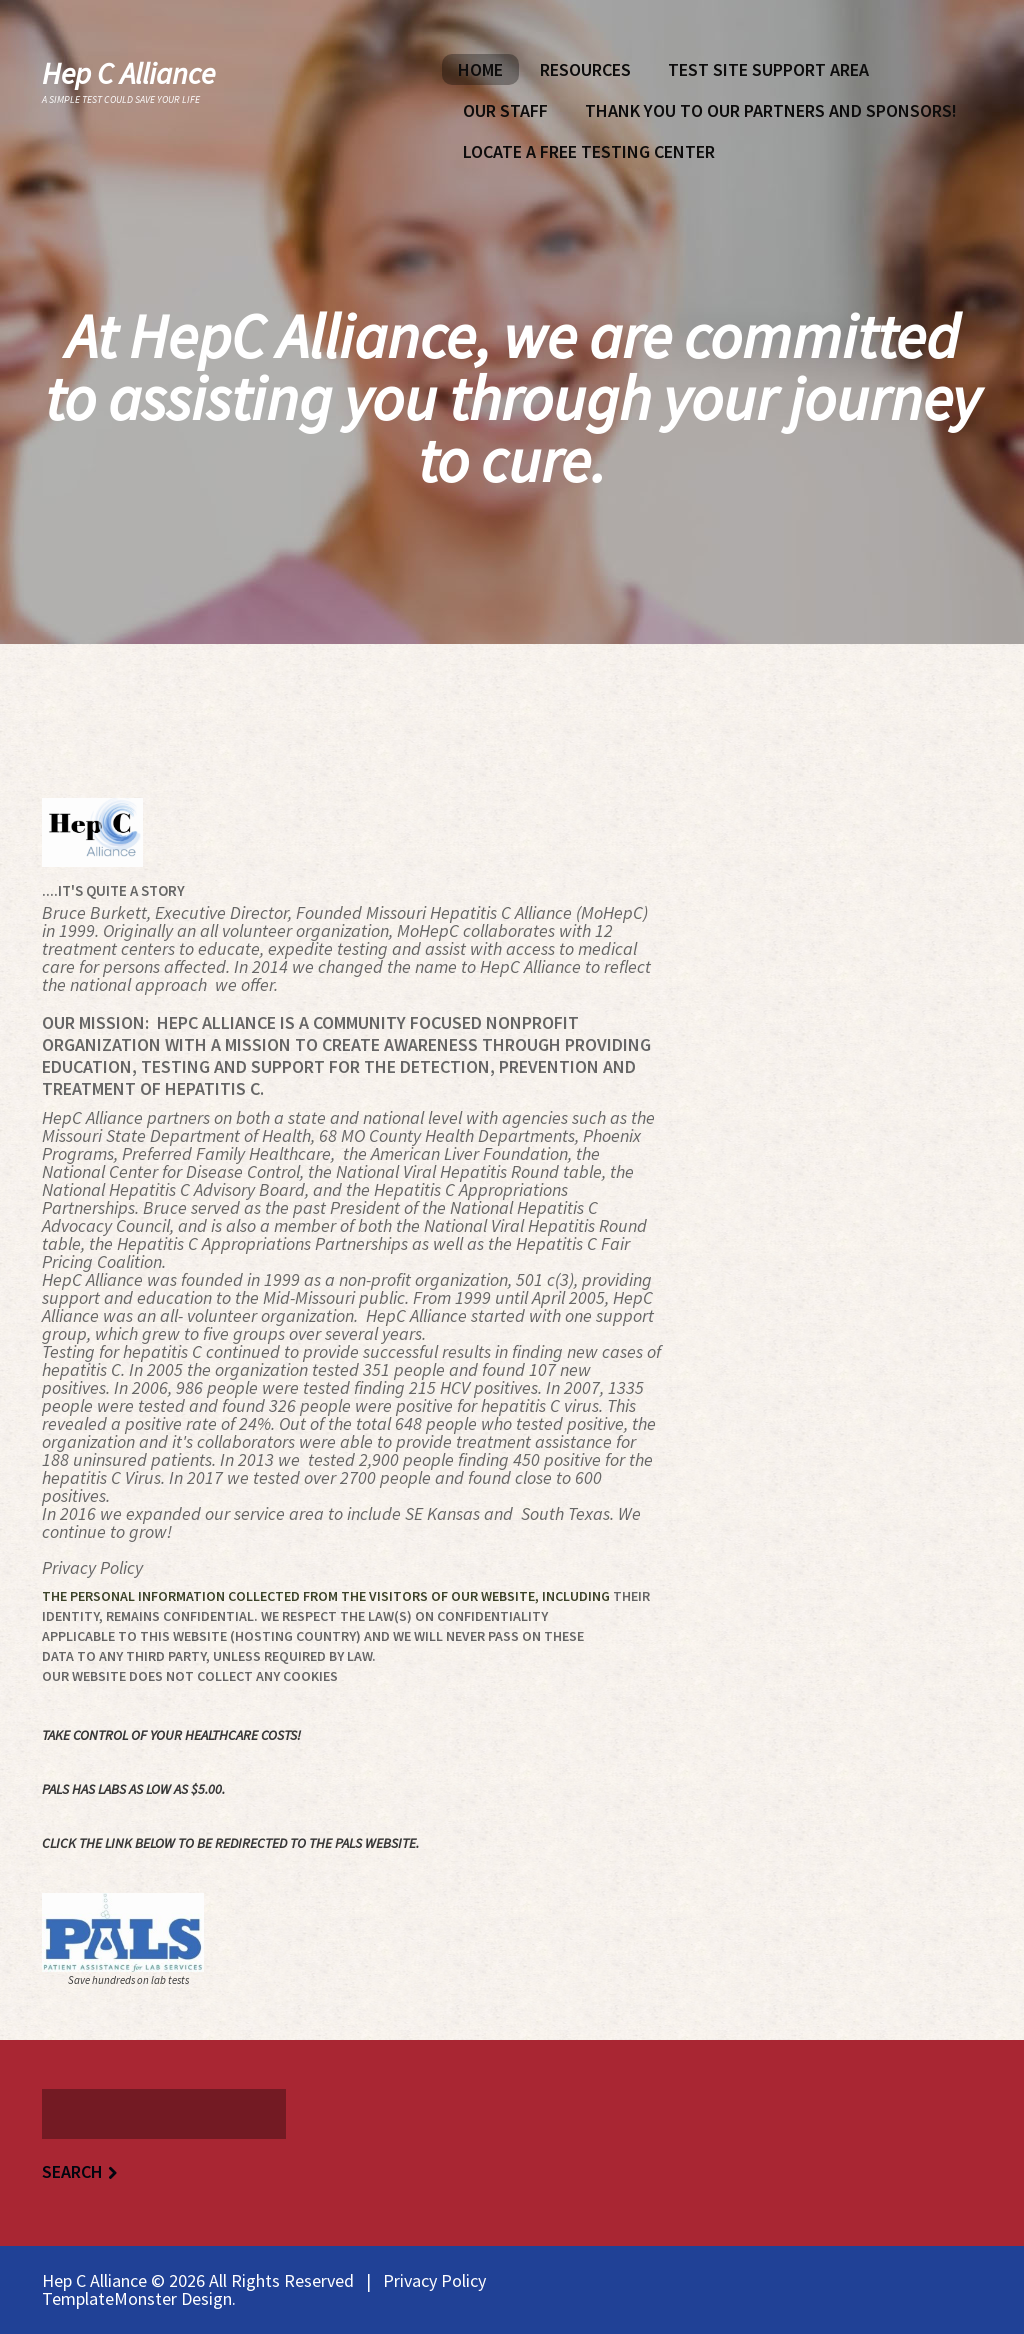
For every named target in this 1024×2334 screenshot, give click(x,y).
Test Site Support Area (768, 69)
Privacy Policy (434, 2280)
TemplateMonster (109, 2298)
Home (480, 69)
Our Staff (505, 110)
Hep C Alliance (128, 73)
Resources (585, 69)
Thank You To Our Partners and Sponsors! (771, 110)
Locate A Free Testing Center (589, 151)
